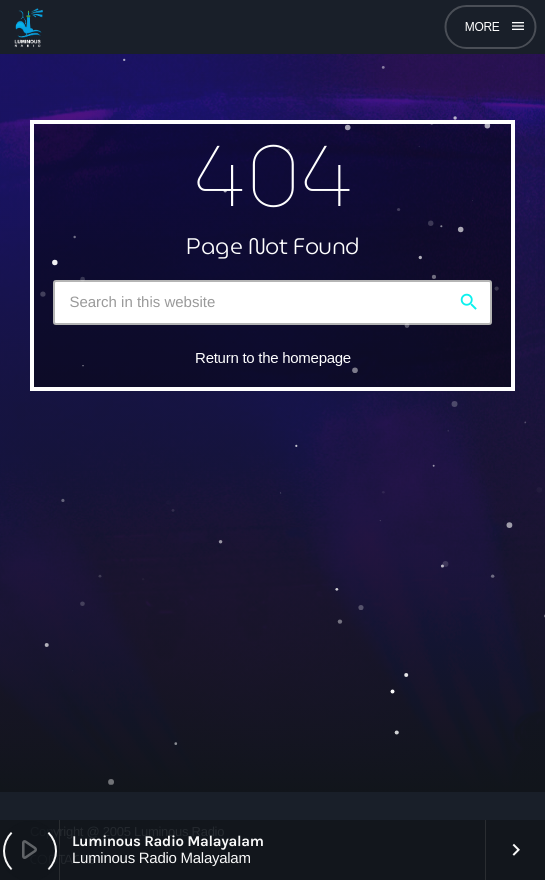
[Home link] (28, 27)
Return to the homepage (273, 357)
